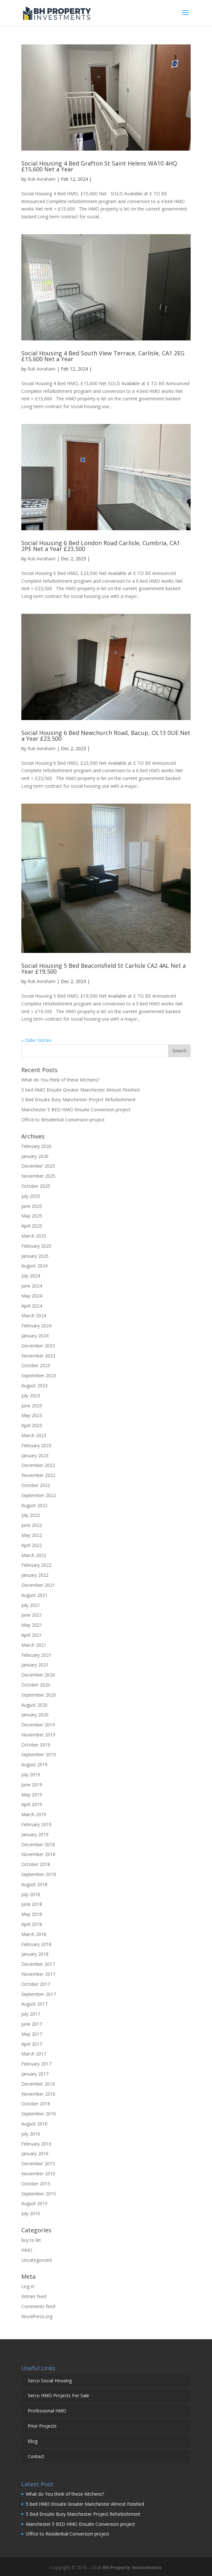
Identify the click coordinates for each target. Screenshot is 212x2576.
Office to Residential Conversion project (63, 1119)
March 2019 (33, 1814)
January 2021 (34, 1665)
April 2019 (31, 1804)
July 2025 (30, 1196)
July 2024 (30, 1276)
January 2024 (34, 1336)
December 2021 (38, 1585)
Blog (32, 2441)
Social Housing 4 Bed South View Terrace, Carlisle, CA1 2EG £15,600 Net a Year (103, 356)
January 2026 (34, 1156)
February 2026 (36, 1146)
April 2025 (31, 1226)
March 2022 (33, 1555)
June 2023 (31, 1405)
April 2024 (31, 1306)
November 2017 (38, 1974)
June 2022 (31, 1525)
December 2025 (38, 1166)
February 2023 (36, 1445)
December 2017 (38, 1964)
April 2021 (31, 1635)
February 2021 (36, 1655)
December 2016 (38, 2084)
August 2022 (34, 1505)
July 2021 (30, 1605)
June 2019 (31, 1784)
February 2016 (36, 2144)
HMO (26, 2250)
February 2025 (36, 1246)
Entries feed (33, 2296)
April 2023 (31, 1425)
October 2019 (35, 1745)
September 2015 (38, 2194)
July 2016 (30, 2134)
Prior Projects (42, 2426)
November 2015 (38, 2173)
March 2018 (33, 1934)
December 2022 (38, 1465)
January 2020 (34, 1715)
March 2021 (33, 1645)
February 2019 (36, 1824)
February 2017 (36, 2064)
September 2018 (38, 1874)
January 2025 (34, 1256)
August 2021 (34, 1595)
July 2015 (30, 2213)
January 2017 (34, 2074)
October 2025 (35, 1186)
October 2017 (35, 1984)
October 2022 (35, 1485)
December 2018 (38, 1844)
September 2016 (38, 2114)
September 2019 (38, 1754)
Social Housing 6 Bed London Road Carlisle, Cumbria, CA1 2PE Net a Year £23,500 (100, 546)
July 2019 (30, 1774)
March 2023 (33, 1435)
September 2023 (38, 1375)
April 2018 (31, 1924)
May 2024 (31, 1296)
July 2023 (30, 1395)
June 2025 (31, 1206)
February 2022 (36, 1565)
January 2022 (34, 1575)
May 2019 (31, 1795)
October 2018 (35, 1864)
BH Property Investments (132, 2567)
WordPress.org (36, 2316)
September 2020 (38, 1695)
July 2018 (30, 1894)
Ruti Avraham (41, 179)
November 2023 (38, 1356)
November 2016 (38, 2094)
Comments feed (38, 2306)
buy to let (31, 2240)
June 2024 (31, 1286)
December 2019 (38, 1725)
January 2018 (34, 1954)
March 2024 (33, 1315)
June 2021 (31, 1615)
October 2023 (35, 1365)
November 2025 (38, 1176)
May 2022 (31, 1535)
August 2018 (34, 1884)
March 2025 (33, 1236)
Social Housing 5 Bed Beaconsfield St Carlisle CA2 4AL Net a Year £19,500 (103, 968)
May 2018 (31, 1914)
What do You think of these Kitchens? (60, 1080)
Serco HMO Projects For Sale (58, 2395)
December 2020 (38, 1675)
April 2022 (31, 1545)
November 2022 (38, 1475)
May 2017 (31, 2034)
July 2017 (30, 2014)
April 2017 (31, 2044)
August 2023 (34, 1385)
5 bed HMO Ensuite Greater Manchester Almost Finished (80, 1090)
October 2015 (35, 2184)
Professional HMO (47, 2411)
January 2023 (34, 1455)
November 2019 (38, 1735)
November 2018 (38, 1854)
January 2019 (34, 1834)
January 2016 (34, 2153)
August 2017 (34, 2004)
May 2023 (31, 1415)
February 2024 (36, 1325)
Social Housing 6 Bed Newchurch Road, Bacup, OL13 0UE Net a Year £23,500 (105, 735)
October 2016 (35, 2104)
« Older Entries (36, 1040)
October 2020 (35, 1685)
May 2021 (31, 1625)
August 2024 (34, 1266)
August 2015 (34, 2203)
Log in (27, 2286)
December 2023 (38, 1346)
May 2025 (31, 1216)
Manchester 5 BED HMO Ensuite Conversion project (76, 1109)
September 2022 (38, 1495)
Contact (36, 2456)
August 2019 (34, 1764)
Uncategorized (36, 2260)
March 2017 (33, 2054)
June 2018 (31, 1904)
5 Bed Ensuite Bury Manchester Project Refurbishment (78, 1099)
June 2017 (31, 2024)
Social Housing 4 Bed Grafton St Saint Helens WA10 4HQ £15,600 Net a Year (99, 166)
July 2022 (30, 1515)
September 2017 (38, 1994)
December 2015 (38, 2163)
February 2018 (36, 1944)
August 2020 (34, 1705)
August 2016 (34, 2124)
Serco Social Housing (50, 2380)
